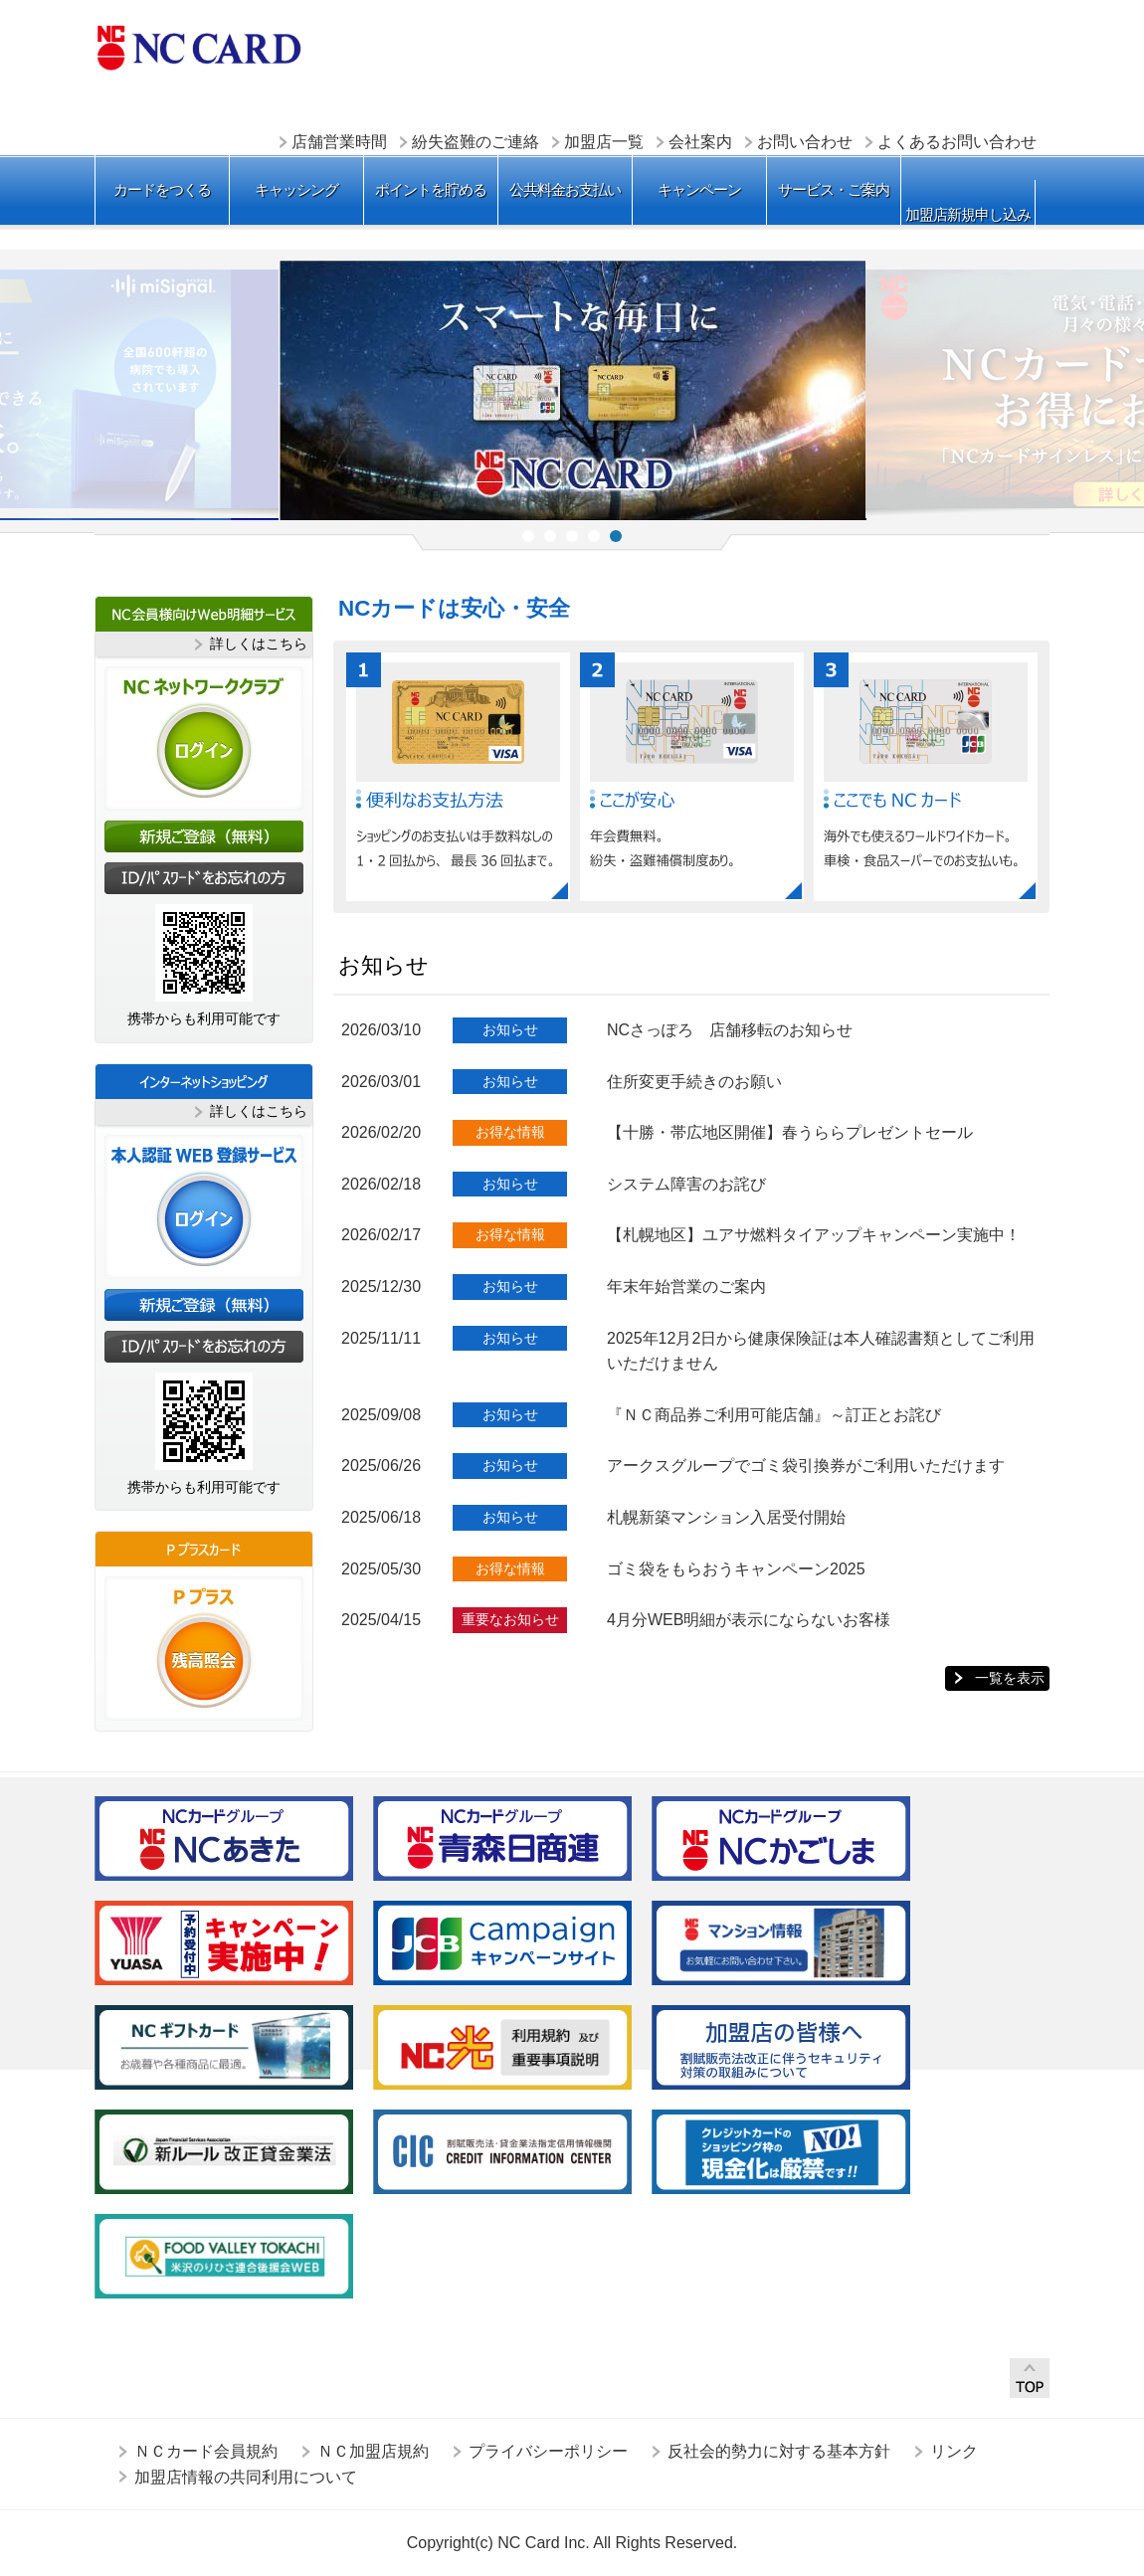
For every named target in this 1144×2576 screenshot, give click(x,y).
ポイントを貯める (430, 189)
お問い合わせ (805, 141)
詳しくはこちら (258, 643)
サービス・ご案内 (833, 189)
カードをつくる (162, 189)
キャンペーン (699, 189)
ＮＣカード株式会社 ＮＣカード (199, 47)
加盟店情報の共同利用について (245, 2477)
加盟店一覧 (604, 141)
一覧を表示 (1010, 1678)
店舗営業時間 (339, 141)
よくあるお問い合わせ (957, 141)
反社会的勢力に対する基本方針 (778, 2451)
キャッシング (296, 189)
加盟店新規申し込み (968, 214)
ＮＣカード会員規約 (206, 2451)
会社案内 (700, 141)
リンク (954, 2451)
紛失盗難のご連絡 (475, 141)
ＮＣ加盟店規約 (373, 2451)
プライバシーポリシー (548, 2451)
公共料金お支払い (565, 189)
